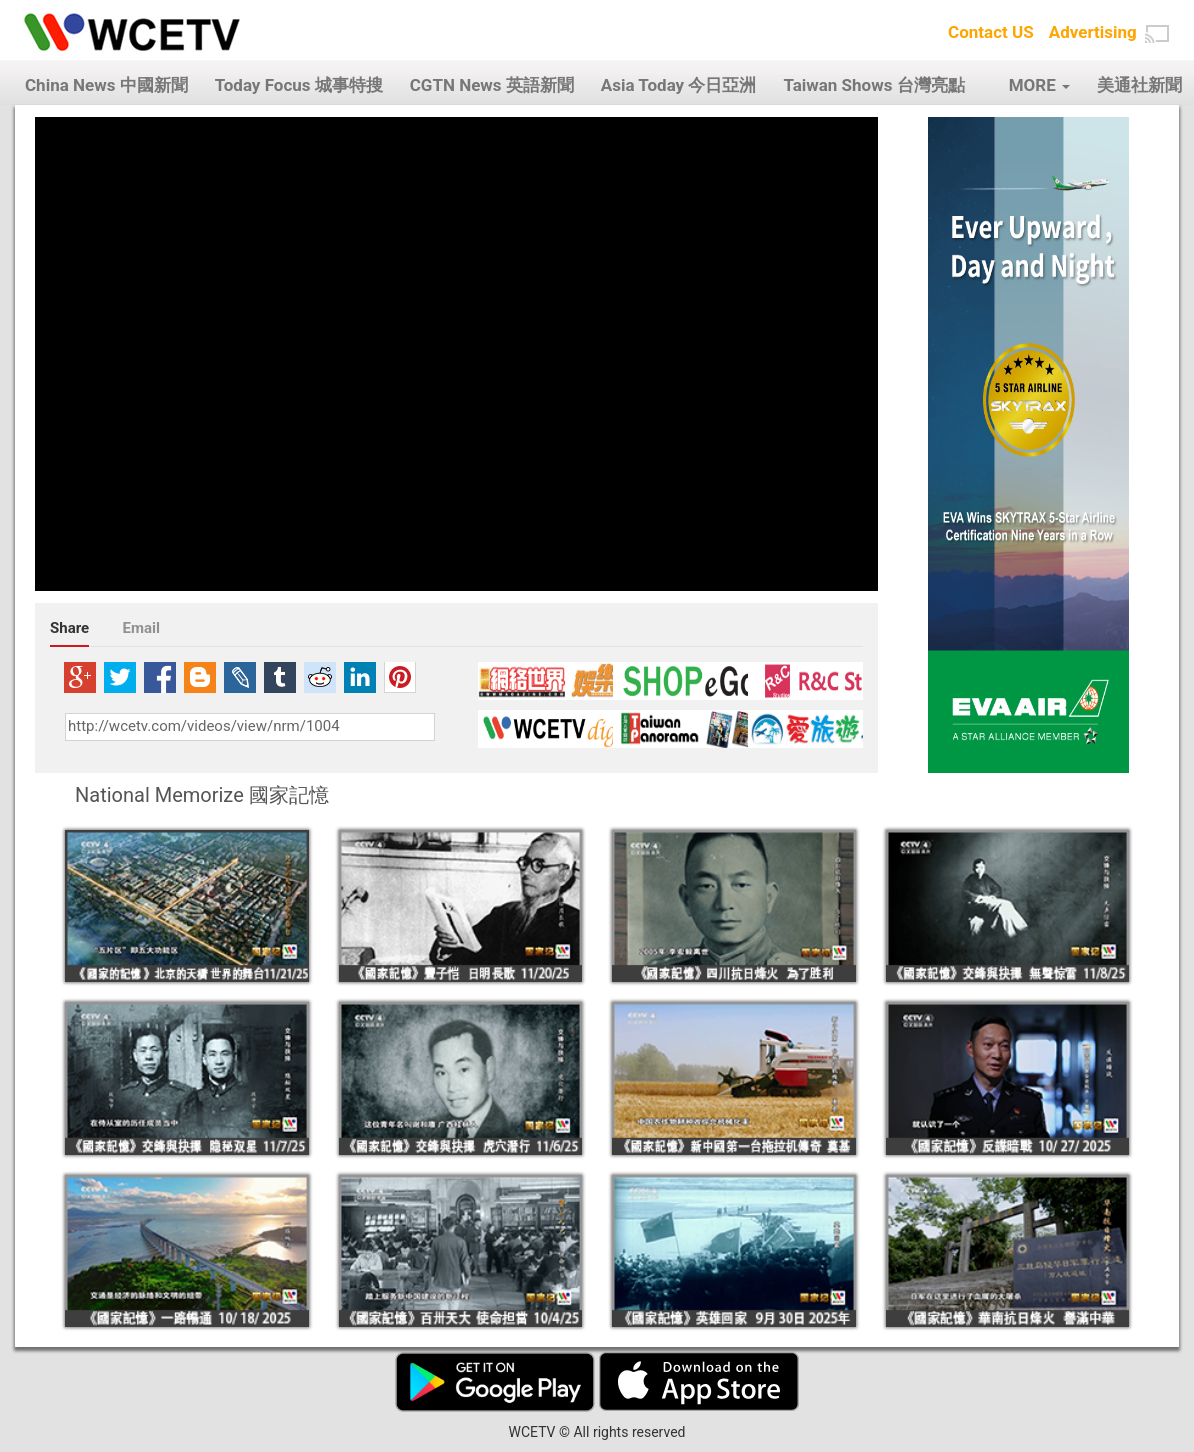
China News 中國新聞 (106, 85)
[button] (1157, 34)
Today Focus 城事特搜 (299, 85)
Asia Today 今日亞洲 (679, 85)
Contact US (991, 32)
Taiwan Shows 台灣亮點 (873, 85)
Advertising (1093, 32)
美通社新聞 (1139, 85)
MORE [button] (1039, 85)
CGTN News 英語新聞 (492, 85)
